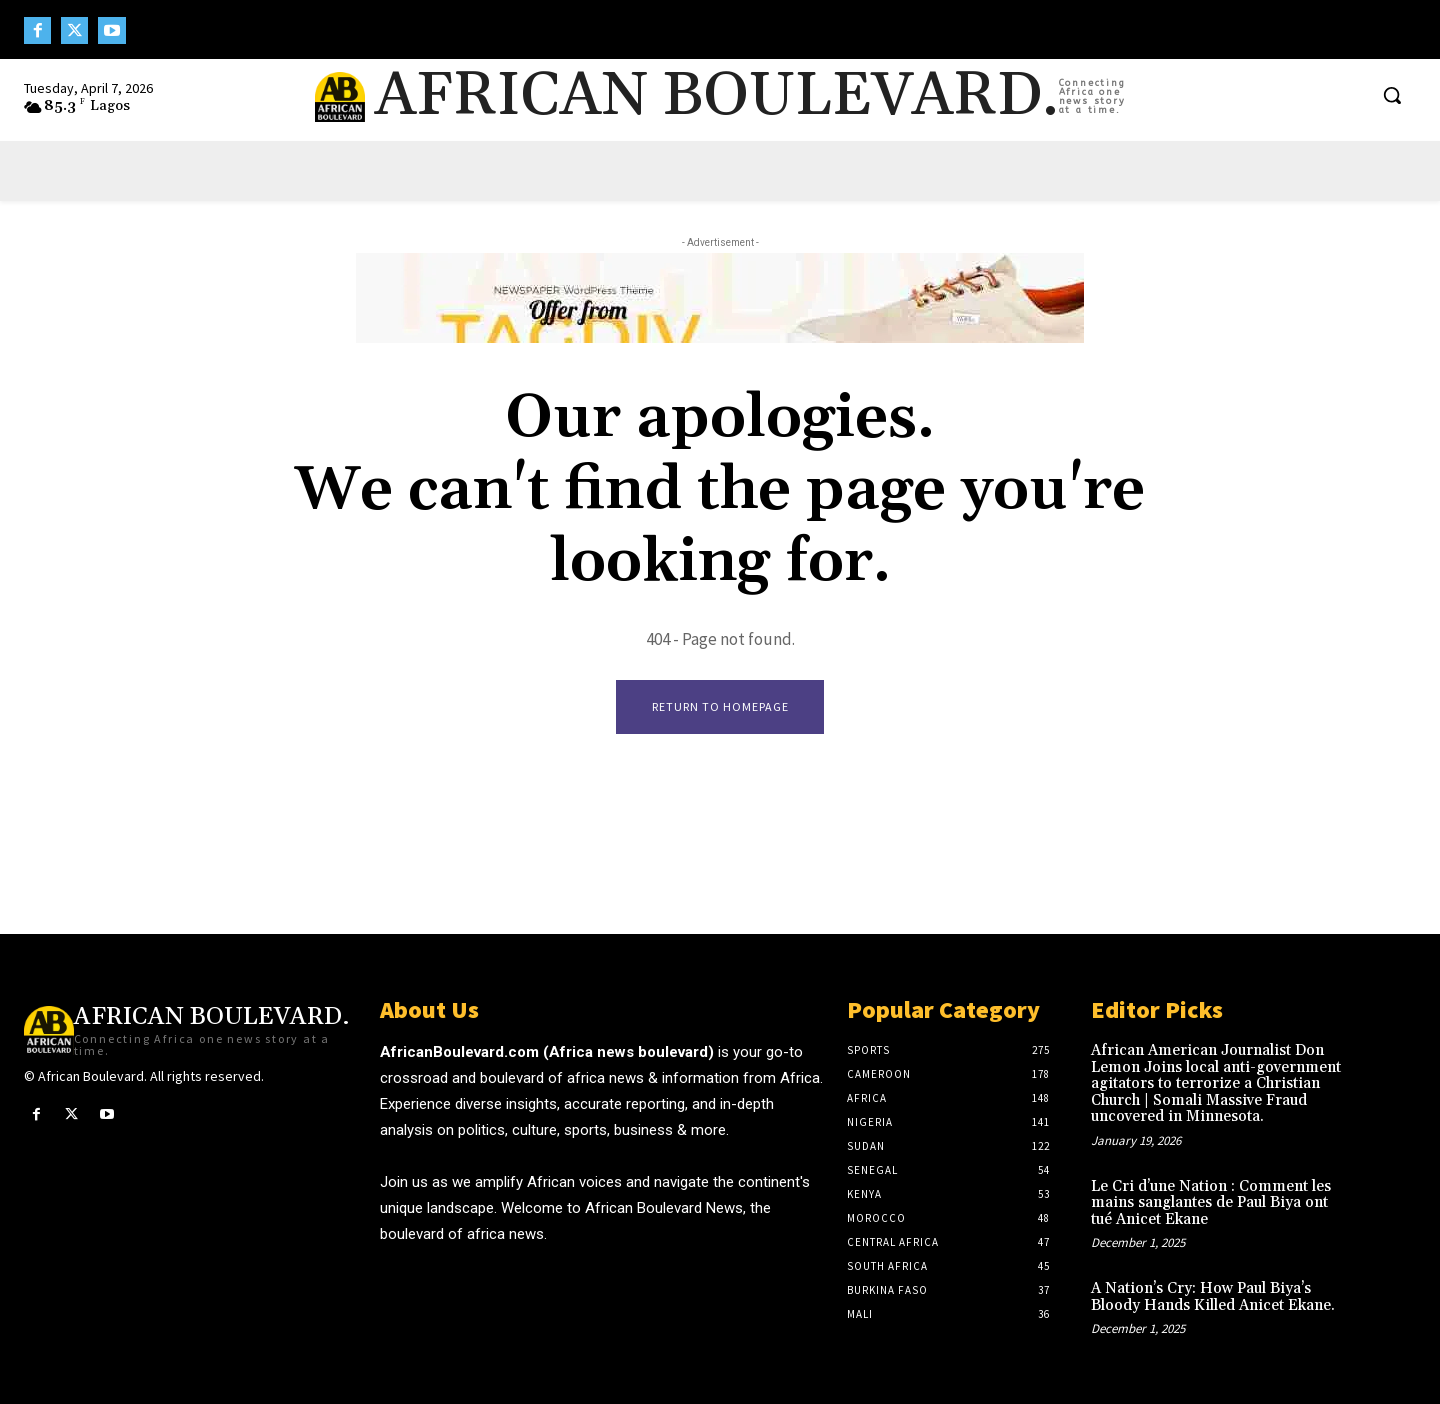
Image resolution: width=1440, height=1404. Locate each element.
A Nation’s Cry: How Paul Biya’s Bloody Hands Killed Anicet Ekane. (1213, 1298)
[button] (1392, 95)
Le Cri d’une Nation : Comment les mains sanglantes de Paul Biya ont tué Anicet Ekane (1211, 1203)
